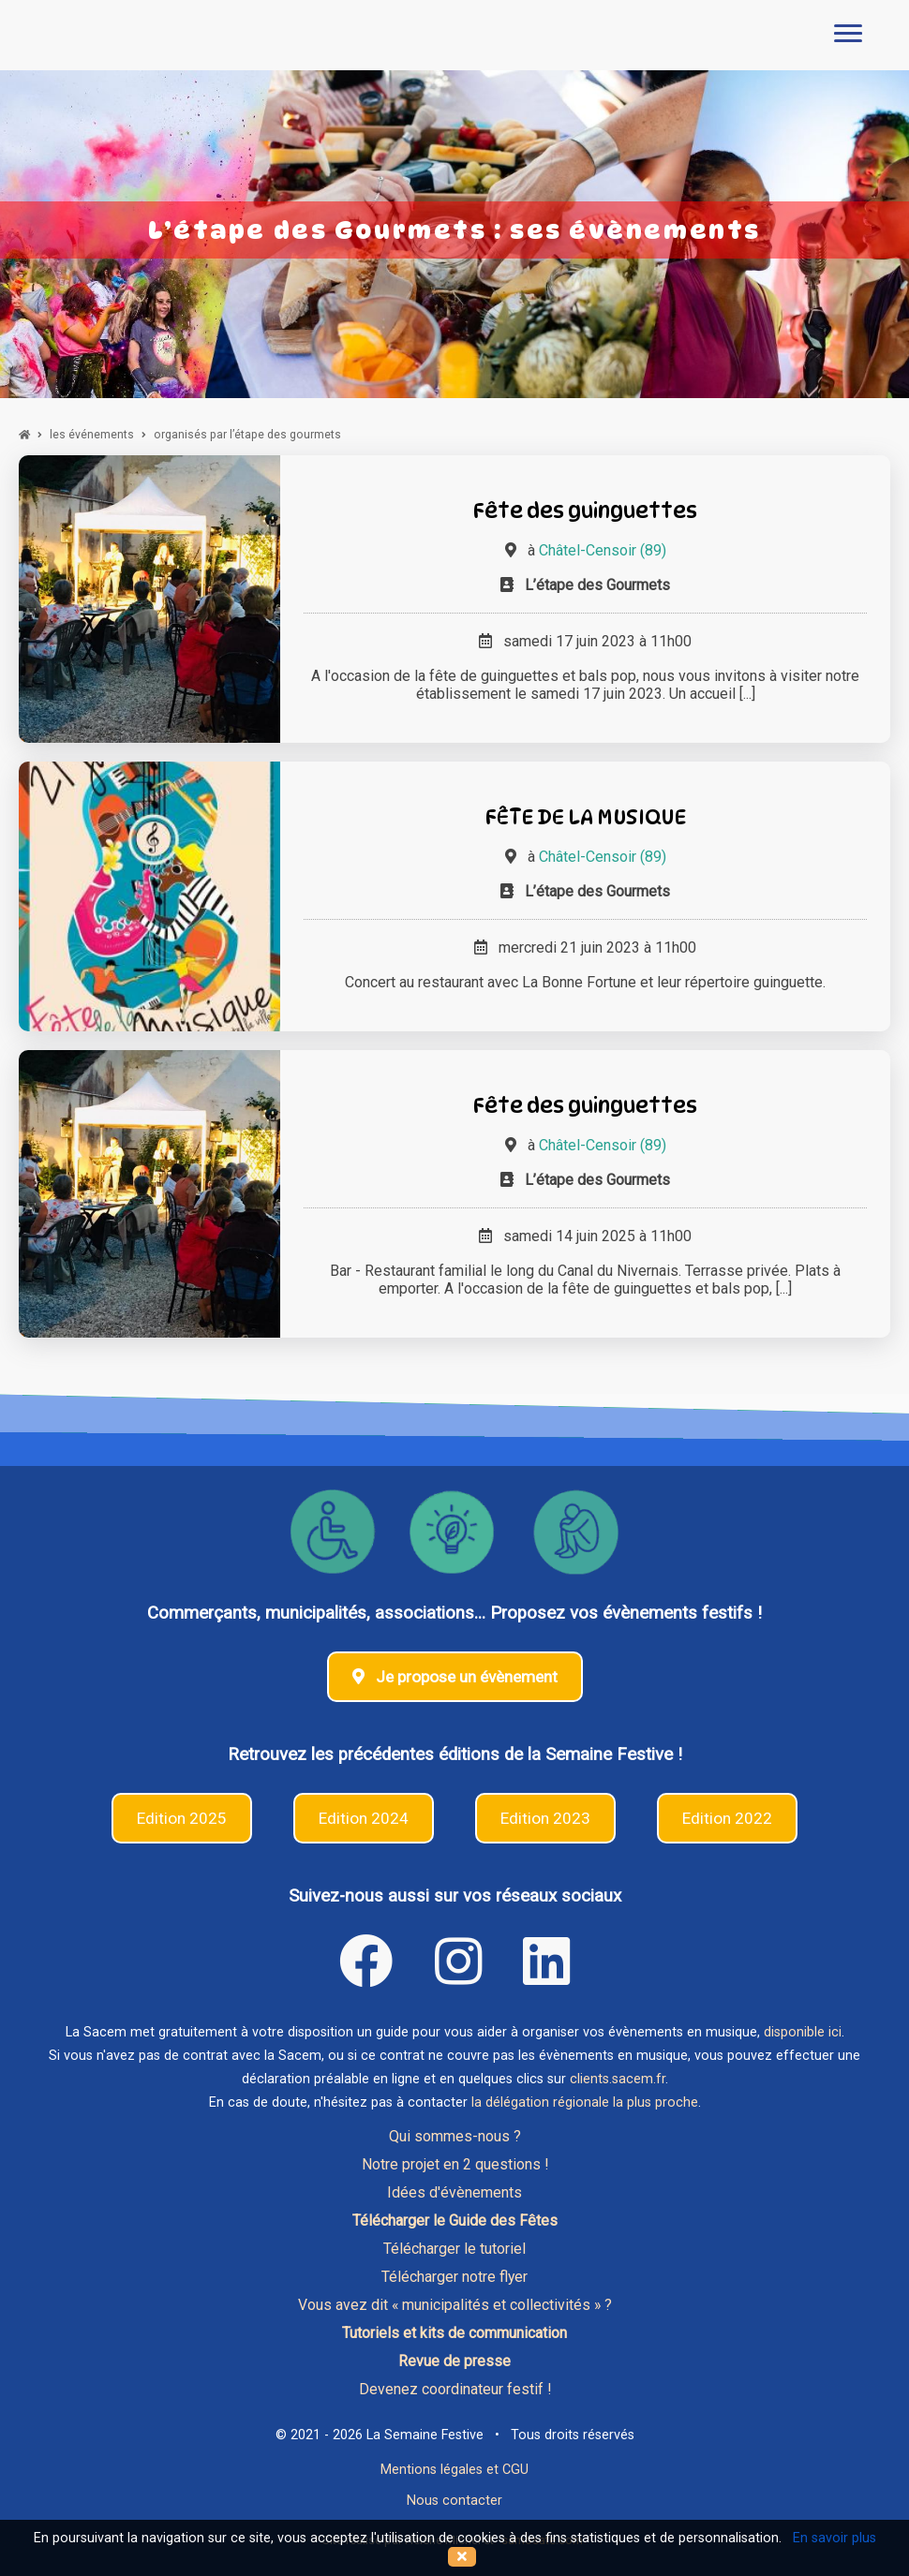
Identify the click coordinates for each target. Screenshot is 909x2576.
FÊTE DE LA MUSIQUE (585, 816)
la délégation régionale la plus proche (584, 2102)
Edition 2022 (727, 1818)
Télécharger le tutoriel (454, 2249)
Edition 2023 (545, 1818)
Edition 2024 (364, 1818)
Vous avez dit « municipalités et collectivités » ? (455, 2305)
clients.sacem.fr (617, 2079)
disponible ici (803, 2032)
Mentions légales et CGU (454, 2470)
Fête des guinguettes (585, 510)
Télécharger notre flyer (454, 2277)
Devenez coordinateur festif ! (455, 2389)
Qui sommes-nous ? (455, 2136)
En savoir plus (834, 2538)
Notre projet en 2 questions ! (455, 2164)
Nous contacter (454, 2501)
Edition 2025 (182, 1818)
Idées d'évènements (454, 2192)
